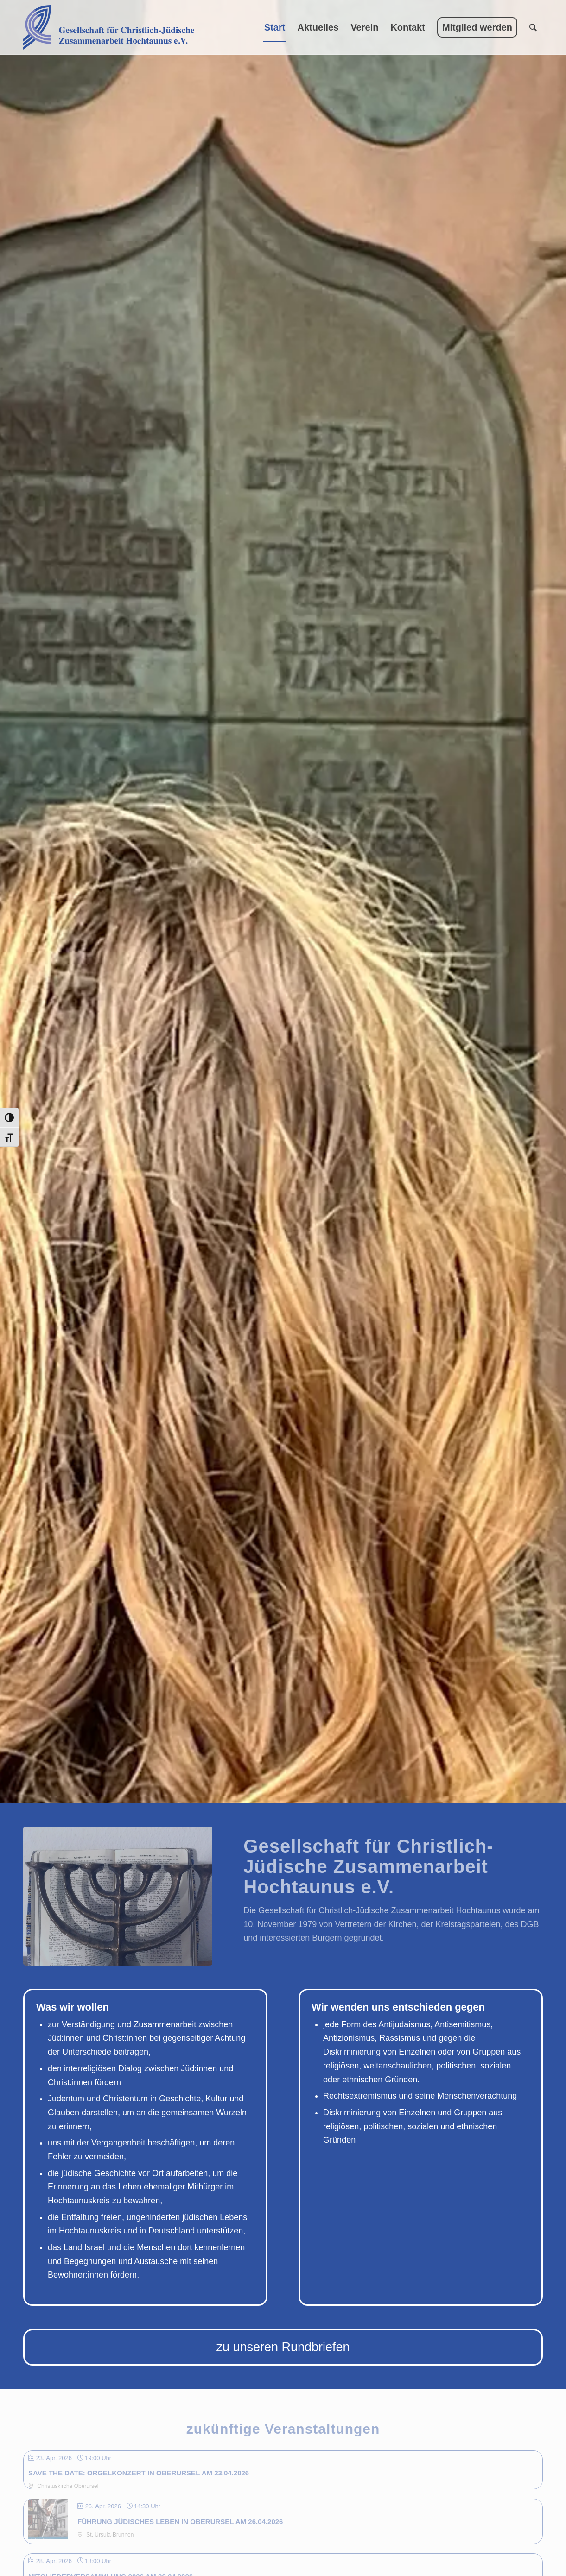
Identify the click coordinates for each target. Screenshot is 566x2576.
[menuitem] (275, 27)
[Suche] (533, 27)
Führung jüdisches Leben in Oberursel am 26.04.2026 (180, 2521)
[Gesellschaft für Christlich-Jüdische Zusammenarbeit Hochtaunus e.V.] (108, 27)
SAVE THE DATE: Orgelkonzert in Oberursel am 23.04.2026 (138, 2473)
